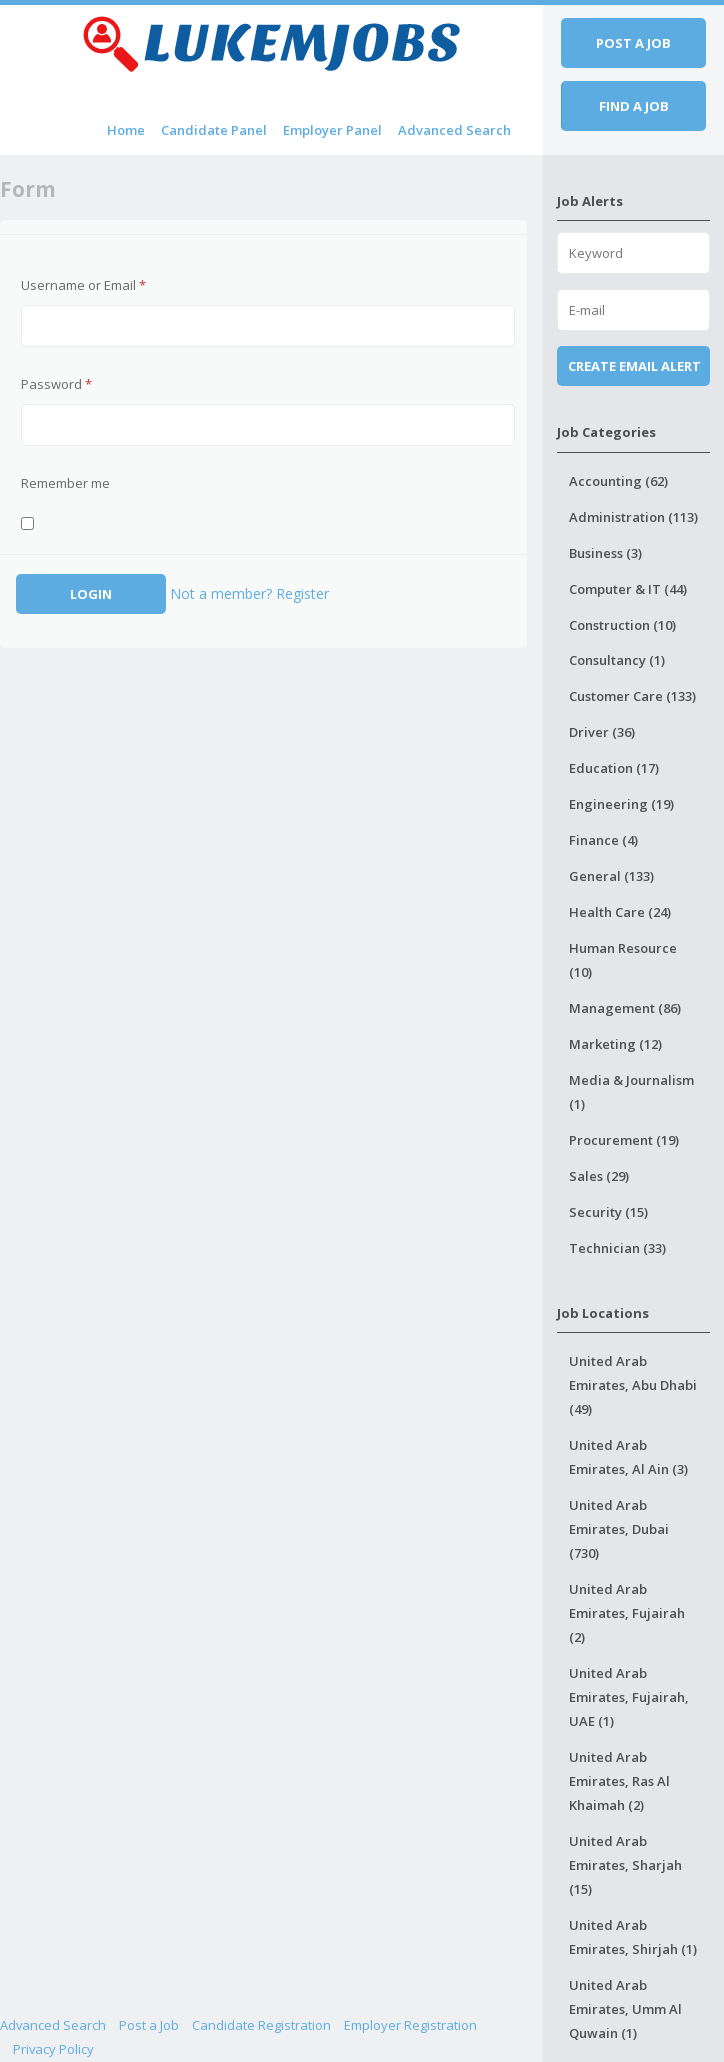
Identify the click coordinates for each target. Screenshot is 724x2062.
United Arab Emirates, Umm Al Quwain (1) (625, 2009)
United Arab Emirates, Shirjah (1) (633, 1937)
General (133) (611, 876)
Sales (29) (599, 1176)
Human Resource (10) (623, 960)
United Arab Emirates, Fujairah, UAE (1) (629, 1697)
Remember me (65, 483)
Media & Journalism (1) (631, 1092)
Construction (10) (622, 625)
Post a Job (149, 2025)
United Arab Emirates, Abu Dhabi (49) (633, 1385)
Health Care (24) (620, 912)
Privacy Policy (53, 2049)
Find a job (634, 106)
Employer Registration (410, 2025)
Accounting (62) (618, 481)
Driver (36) (602, 732)
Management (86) (625, 1008)
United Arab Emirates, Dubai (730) (619, 1529)
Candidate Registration (261, 2025)
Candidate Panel (214, 130)
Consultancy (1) (617, 660)
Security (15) (608, 1212)
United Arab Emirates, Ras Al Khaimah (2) (619, 1781)
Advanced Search (454, 130)
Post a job (633, 43)
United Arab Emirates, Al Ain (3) (628, 1457)
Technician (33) (617, 1248)
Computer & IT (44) (628, 589)
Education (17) (614, 768)
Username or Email (83, 285)
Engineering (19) (621, 804)
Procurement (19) (624, 1140)
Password (56, 384)
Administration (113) (633, 517)
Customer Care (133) (632, 696)
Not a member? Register (249, 593)
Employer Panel (332, 130)
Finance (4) (603, 840)
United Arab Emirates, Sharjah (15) (625, 1865)
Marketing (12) (615, 1044)
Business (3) (605, 553)
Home (126, 130)
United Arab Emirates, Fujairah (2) (627, 1613)
